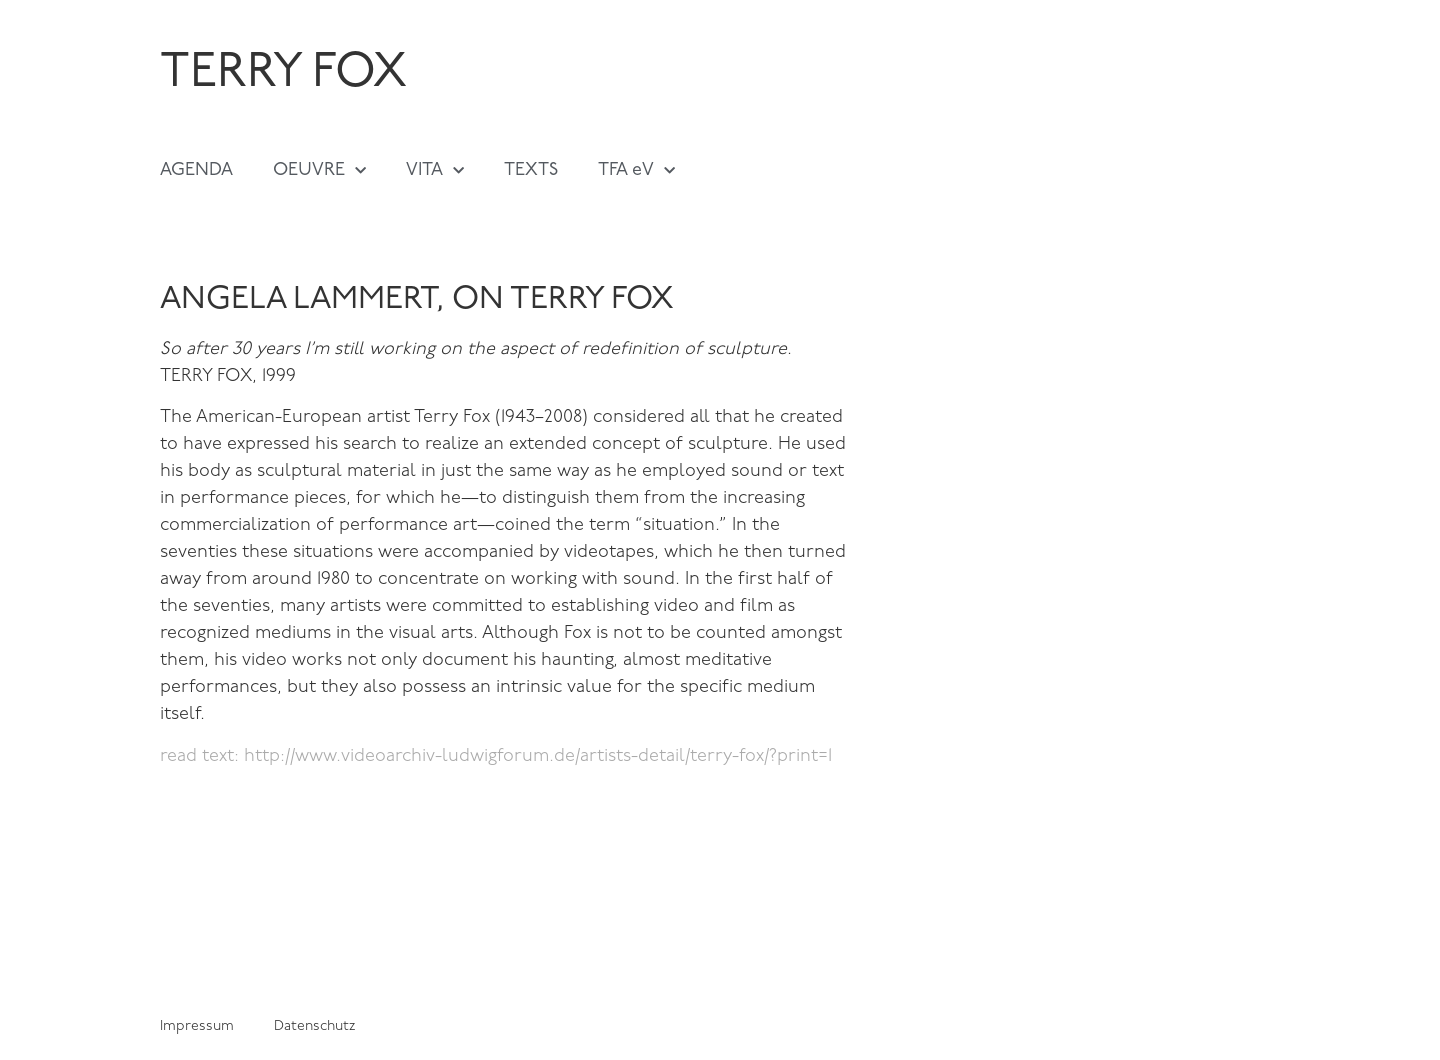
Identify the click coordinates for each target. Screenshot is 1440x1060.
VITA (435, 171)
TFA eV (636, 171)
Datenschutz (314, 1026)
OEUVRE (319, 171)
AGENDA (196, 170)
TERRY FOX (283, 74)
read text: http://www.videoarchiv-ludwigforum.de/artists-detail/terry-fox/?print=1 (496, 756)
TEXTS (531, 170)
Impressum (197, 1026)
